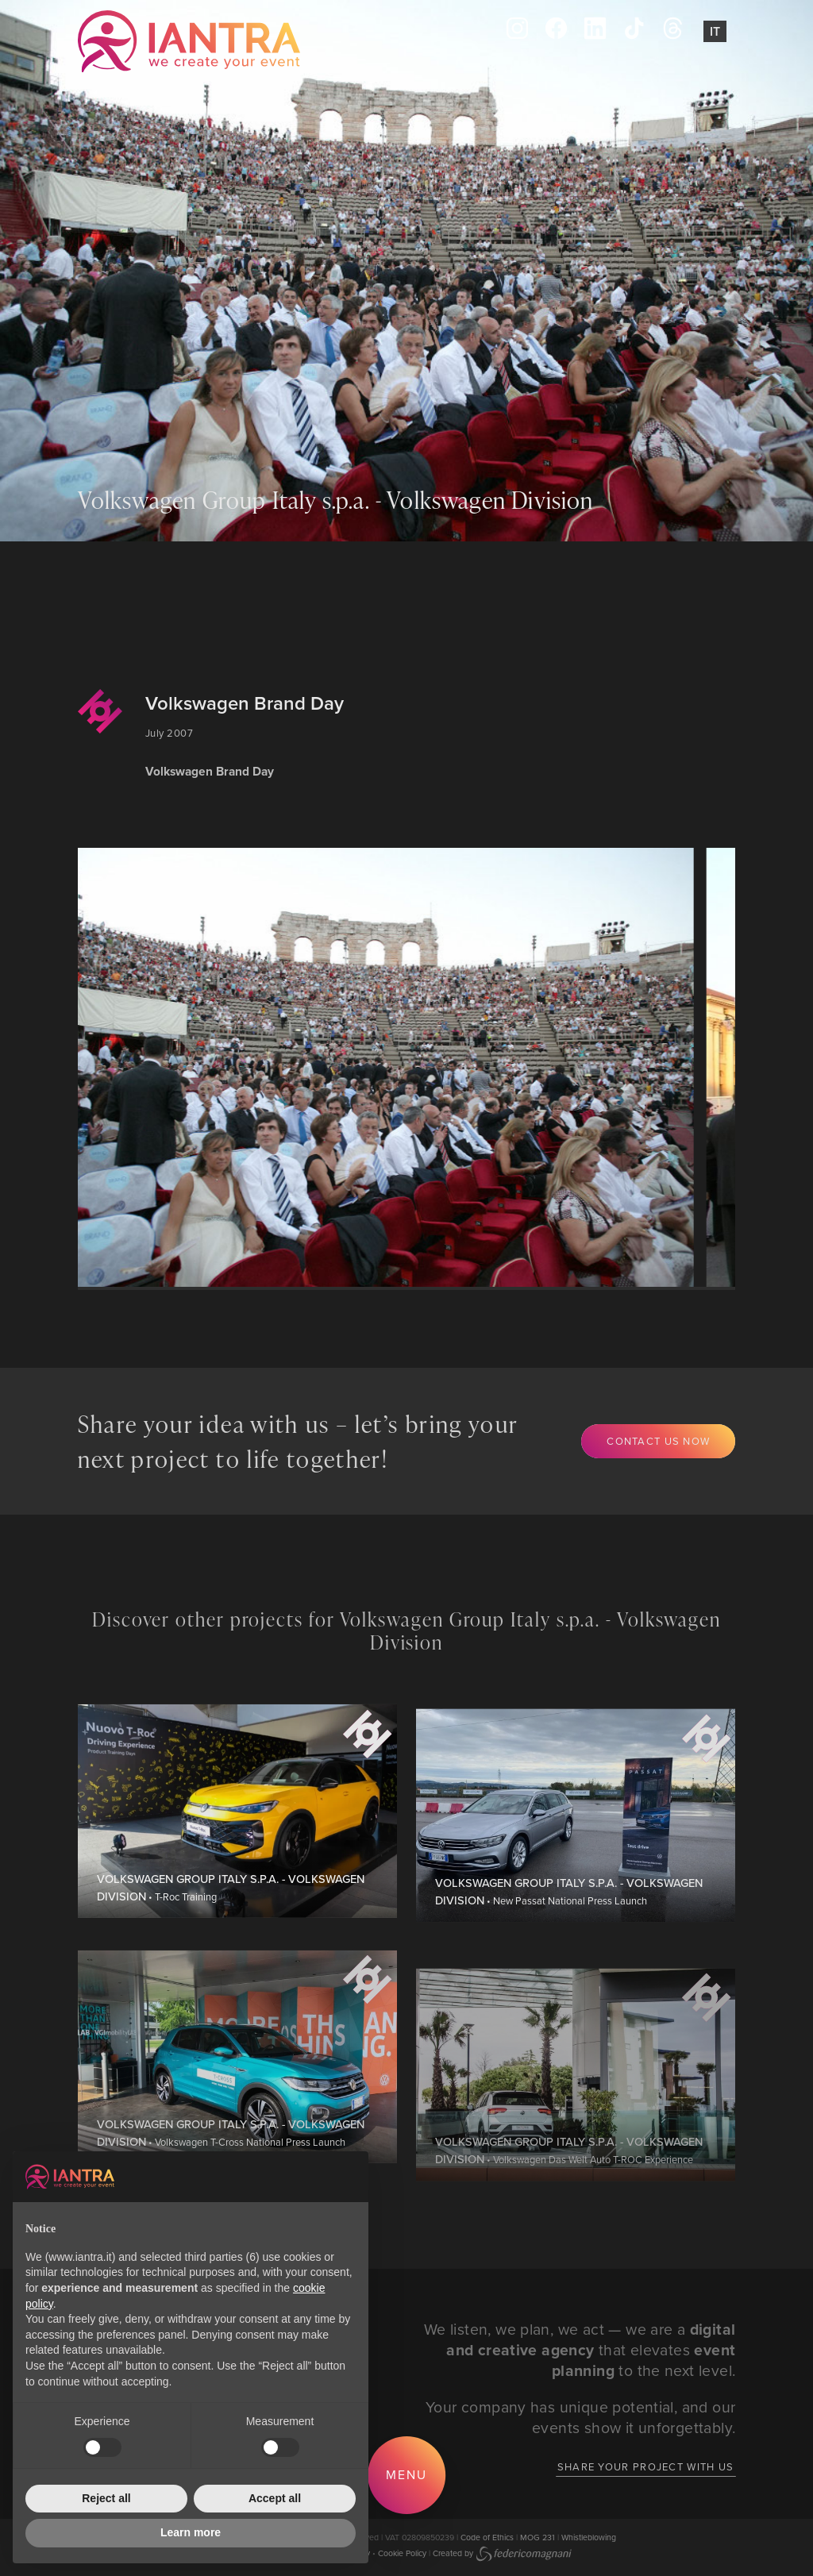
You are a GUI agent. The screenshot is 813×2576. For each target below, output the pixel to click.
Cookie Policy (402, 2553)
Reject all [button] (106, 2498)
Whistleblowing (588, 2537)
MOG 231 (537, 2537)
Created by (502, 2553)
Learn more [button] (190, 2532)
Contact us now (658, 1441)
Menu (406, 2474)
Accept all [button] (275, 2498)
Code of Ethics (487, 2537)
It (715, 31)
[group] (370, 1067)
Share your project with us (645, 2466)
